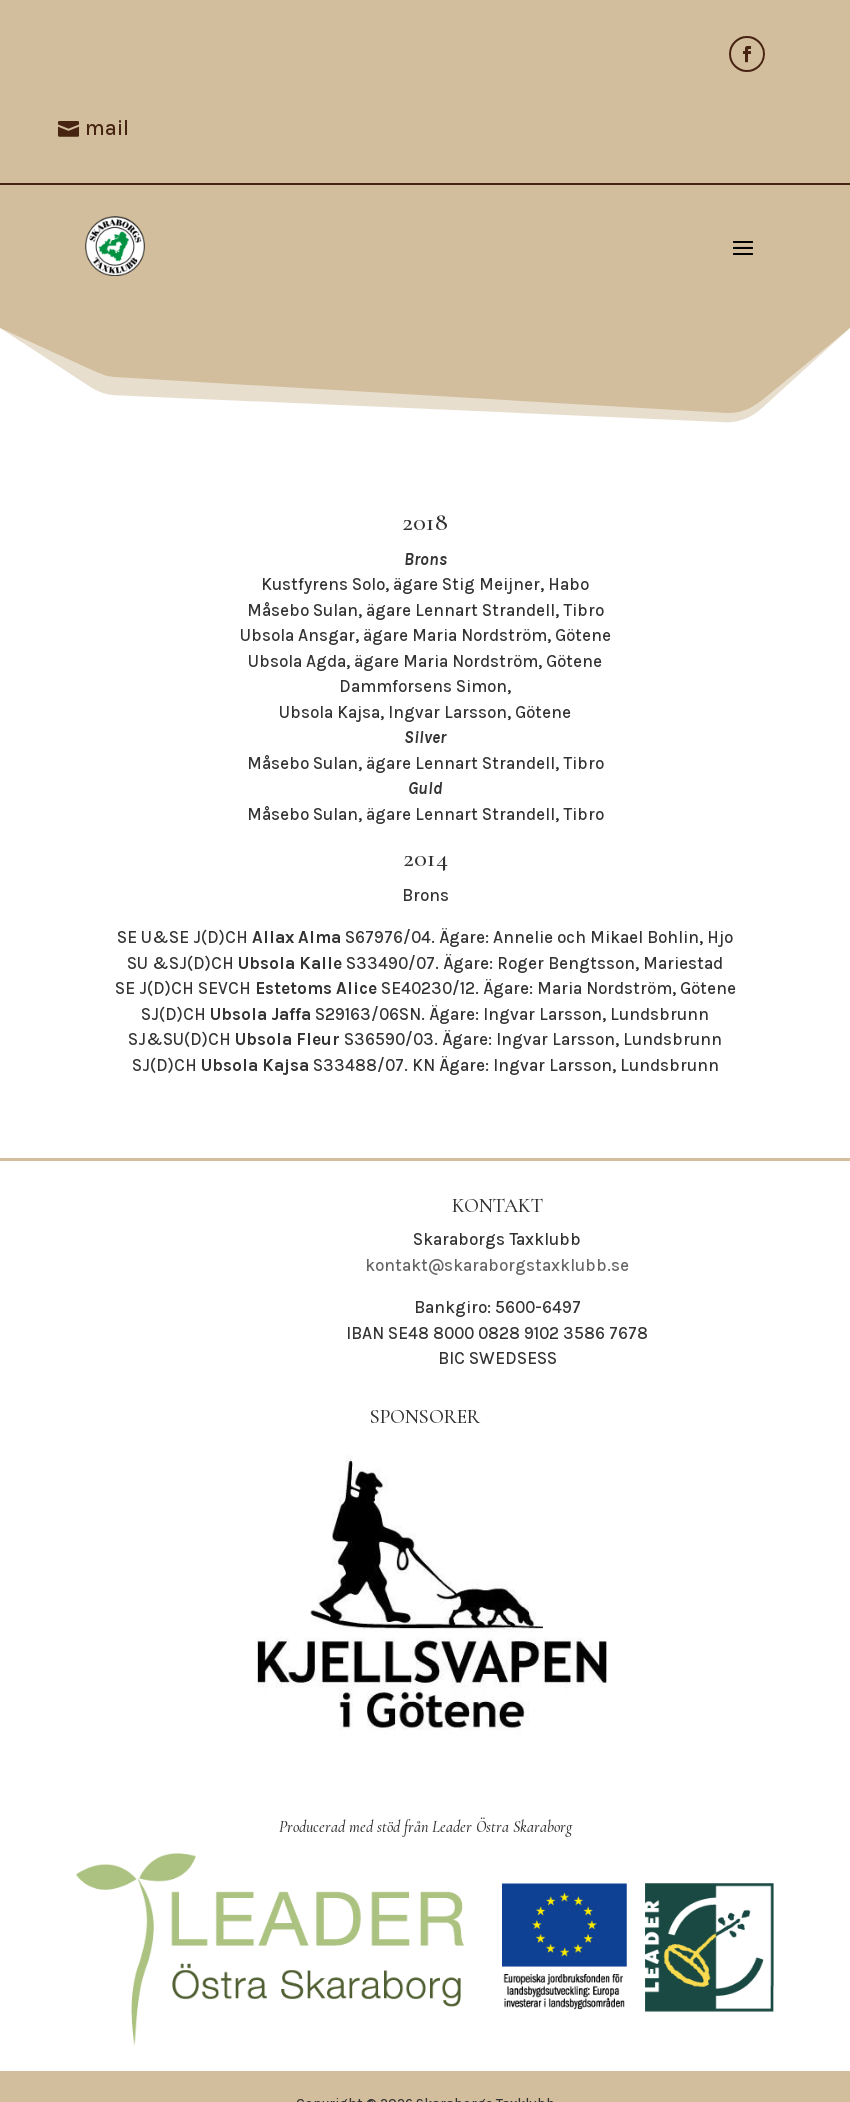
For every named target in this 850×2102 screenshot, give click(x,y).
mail (107, 128)
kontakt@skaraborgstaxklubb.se (497, 1265)
